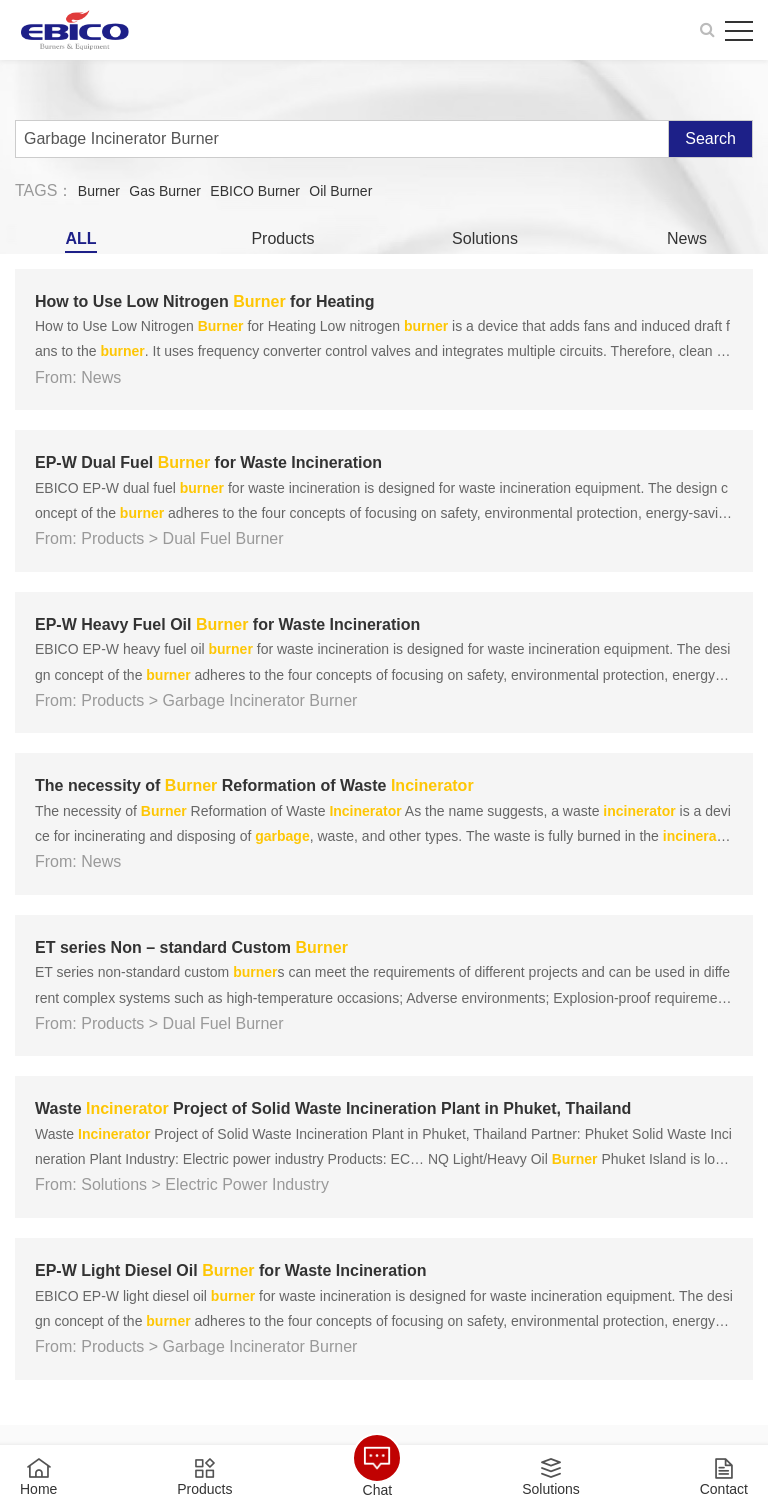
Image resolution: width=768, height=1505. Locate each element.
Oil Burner (340, 191)
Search (710, 138)
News (687, 238)
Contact (724, 1488)
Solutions (485, 238)
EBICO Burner (254, 191)
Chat (378, 1489)
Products (282, 238)
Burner (99, 191)
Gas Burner (165, 191)
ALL (80, 238)
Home (38, 1488)
